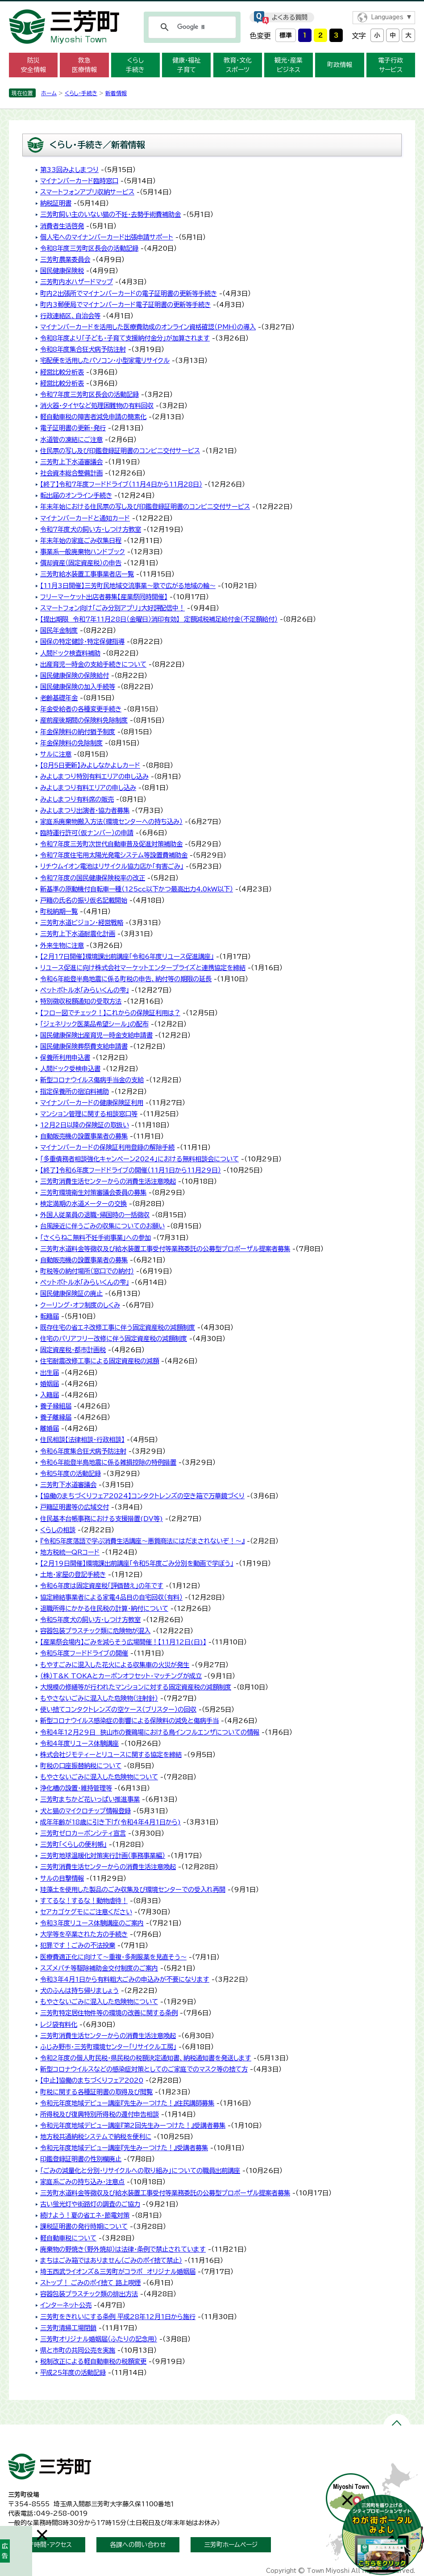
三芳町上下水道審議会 (71, 461)
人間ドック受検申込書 (70, 1068)
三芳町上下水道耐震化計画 (77, 933)
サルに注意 (55, 754)
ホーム (49, 93)
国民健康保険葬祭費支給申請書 (84, 1046)
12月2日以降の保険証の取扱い (84, 1125)
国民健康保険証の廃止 (71, 1293)
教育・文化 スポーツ (238, 65)
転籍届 (49, 1316)
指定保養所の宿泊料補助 (74, 1091)
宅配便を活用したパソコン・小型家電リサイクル (105, 360)
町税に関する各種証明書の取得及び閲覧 (96, 2092)
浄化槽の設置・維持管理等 (76, 1788)
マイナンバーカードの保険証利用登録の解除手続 (107, 1147)
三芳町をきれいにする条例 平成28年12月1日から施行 (117, 2316)
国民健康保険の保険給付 (74, 675)
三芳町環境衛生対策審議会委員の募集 (93, 1192)
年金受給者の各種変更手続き (80, 709)
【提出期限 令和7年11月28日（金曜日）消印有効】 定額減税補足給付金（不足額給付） (159, 619)
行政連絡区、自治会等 (70, 315)
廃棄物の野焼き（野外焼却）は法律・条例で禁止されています (123, 2249)
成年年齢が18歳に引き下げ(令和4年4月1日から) (110, 1822)
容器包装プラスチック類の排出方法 (89, 2293)
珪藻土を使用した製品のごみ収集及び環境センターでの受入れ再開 (132, 1889)
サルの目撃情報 (62, 1878)
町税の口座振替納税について (80, 1765)
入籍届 (49, 1394)
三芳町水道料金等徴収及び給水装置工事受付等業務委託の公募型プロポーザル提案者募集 (165, 1248)
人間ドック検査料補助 (70, 653)
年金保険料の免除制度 (71, 743)
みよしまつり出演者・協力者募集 (84, 810)
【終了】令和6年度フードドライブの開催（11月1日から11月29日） (130, 1170)
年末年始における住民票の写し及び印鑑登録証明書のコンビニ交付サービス (145, 506)
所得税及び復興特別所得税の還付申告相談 (99, 2114)
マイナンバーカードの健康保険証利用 (91, 1102)
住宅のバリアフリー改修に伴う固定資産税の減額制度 (113, 1338)
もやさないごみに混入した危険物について (99, 1776)
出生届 (49, 1372)
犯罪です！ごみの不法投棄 (77, 1945)
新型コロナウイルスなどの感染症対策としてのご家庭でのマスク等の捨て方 (144, 2069)
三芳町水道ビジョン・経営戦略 (81, 922)
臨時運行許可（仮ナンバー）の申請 (86, 832)
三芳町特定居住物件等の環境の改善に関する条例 (109, 2012)
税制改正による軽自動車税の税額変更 (93, 2361)
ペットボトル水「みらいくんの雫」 (84, 990)
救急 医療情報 (84, 65)
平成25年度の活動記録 (73, 2372)
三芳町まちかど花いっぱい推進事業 (90, 1799)
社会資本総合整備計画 (71, 473)
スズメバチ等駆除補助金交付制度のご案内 (99, 1968)
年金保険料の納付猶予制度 (77, 731)
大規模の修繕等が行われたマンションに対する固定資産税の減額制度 (135, 1687)
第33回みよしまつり (69, 169)
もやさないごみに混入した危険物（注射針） (99, 1698)
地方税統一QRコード (70, 1552)
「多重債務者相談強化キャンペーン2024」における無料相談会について (139, 1159)
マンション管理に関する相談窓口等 (88, 1113)
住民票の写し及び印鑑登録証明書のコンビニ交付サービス (120, 450)
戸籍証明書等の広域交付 (74, 1507)
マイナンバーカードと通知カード (85, 518)
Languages (387, 17)
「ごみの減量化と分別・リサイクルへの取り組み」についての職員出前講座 (140, 2170)
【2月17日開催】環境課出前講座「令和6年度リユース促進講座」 (127, 956)
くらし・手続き (81, 93)
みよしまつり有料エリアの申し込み (88, 787)
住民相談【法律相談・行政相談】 (82, 1439)
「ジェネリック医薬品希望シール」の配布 (94, 1024)
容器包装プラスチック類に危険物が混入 (95, 1630)
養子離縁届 (55, 1417)
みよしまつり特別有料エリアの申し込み (94, 776)
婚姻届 (49, 1383)
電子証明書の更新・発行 (73, 427)
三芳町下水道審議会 (68, 1484)
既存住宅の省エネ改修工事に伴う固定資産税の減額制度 (117, 1327)
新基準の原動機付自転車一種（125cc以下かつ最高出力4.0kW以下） (136, 889)
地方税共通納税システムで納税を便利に (95, 2136)
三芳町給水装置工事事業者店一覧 (87, 574)
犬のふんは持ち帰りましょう (79, 1990)
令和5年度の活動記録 (70, 1473)
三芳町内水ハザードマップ (76, 281)
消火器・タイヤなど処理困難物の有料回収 (97, 405)
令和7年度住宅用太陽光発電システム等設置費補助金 (113, 855)
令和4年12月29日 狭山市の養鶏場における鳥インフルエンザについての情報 (149, 1732)
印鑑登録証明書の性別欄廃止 (80, 2159)
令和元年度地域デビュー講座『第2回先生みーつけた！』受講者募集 (132, 2125)
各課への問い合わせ (138, 2545)
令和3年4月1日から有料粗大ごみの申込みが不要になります (124, 1979)
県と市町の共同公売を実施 (77, 2350)
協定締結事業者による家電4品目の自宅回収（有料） (111, 1597)
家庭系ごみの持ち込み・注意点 (82, 2181)
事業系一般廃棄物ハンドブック (82, 551)
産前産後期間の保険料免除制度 (84, 720)
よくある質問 (290, 17)
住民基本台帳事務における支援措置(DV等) (101, 1518)
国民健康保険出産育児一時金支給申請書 (96, 1035)
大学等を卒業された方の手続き (84, 1934)
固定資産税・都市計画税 (73, 1349)
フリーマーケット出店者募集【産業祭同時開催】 (103, 596)
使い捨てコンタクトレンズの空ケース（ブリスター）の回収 (118, 1709)
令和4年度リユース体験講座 (79, 1743)
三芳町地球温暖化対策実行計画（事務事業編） (102, 1855)
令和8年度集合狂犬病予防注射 (83, 349)
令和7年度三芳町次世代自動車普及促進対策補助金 (111, 843)
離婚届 (49, 1428)
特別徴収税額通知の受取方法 (80, 1001)
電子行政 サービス (390, 65)
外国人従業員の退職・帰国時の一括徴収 (95, 1214)
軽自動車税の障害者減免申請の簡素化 (93, 416)
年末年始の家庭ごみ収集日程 (80, 540)
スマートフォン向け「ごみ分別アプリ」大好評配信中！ (112, 608)
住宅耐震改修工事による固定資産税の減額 (99, 1360)
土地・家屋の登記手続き (73, 1574)
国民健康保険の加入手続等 (77, 686)
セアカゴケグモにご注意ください (86, 1911)
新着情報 (116, 93)
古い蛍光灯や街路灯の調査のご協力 (90, 2204)
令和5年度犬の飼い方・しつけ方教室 (90, 1619)
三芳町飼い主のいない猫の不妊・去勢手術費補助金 (110, 214)
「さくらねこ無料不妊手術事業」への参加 (95, 1237)
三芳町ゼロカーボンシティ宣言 (83, 1833)
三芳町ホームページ (231, 2545)
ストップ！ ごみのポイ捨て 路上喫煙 (90, 2282)
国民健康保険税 (62, 270)
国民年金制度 (59, 630)
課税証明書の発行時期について (84, 2226)
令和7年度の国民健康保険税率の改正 (92, 877)
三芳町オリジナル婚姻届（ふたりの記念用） (98, 2339)
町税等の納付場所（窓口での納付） (87, 1271)
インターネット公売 (65, 2305)
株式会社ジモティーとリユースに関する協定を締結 (111, 1754)
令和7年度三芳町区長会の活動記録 (89, 394)
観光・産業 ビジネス (288, 65)
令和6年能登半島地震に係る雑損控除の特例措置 (108, 1462)
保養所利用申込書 (65, 1057)
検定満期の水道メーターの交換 (83, 1203)
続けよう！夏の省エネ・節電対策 (84, 2215)
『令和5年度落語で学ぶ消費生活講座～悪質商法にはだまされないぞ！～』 (142, 1541)
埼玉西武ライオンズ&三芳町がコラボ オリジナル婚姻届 (117, 2271)
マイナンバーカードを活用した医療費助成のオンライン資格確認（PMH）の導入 (148, 327)
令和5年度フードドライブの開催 (84, 1653)
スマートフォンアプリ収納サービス (87, 192)
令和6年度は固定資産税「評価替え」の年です (101, 1585)
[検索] (190, 27)
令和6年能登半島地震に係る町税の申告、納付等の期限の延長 (126, 978)
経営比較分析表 (62, 372)
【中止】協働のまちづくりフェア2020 (91, 2080)
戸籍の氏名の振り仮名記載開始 (83, 900)
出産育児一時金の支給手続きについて (93, 664)
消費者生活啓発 (62, 226)
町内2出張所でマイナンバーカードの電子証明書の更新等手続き (128, 293)
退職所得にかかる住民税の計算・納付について (104, 1608)
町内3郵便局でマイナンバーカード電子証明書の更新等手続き (125, 304)
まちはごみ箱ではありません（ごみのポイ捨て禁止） (111, 2260)
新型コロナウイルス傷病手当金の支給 (92, 1079)
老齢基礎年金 (59, 697)
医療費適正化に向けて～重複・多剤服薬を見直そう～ (113, 1957)
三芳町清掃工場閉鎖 (68, 2327)
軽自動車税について (68, 2238)
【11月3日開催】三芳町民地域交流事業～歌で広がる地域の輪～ (128, 585)
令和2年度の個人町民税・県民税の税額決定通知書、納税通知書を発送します (145, 2058)
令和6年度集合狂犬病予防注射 (83, 1451)
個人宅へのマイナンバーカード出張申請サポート (106, 237)
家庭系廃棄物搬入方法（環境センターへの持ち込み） (111, 821)
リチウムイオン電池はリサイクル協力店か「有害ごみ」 (111, 866)
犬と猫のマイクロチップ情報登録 (85, 1810)
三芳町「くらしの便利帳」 (73, 1844)
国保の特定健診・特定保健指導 (82, 641)
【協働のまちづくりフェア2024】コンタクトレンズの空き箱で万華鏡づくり (142, 1495)
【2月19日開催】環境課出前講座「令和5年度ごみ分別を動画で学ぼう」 (136, 1563)
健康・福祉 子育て (186, 65)
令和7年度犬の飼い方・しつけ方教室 (90, 529)
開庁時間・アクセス (46, 2545)
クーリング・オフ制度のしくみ (80, 1305)
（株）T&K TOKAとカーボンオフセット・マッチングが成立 (121, 1676)
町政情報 (339, 65)
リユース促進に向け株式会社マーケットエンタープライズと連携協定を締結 (142, 967)
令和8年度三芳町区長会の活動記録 (89, 248)
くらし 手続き (135, 65)
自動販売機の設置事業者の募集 (84, 1136)
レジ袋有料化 (58, 2024)
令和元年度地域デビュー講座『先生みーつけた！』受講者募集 (124, 2147)
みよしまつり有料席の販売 (77, 799)
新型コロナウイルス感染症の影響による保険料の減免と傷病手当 (129, 1720)
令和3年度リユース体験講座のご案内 (92, 1923)
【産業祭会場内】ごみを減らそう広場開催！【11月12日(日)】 (123, 1642)
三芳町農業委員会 (65, 259)
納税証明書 (55, 203)
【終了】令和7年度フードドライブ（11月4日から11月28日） (121, 484)
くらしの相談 (57, 1529)
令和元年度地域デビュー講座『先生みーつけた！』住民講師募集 (127, 2103)
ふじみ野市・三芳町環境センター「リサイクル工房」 (108, 2046)
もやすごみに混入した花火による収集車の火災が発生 (114, 1664)
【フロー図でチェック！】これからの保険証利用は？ (110, 1012)
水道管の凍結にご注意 (71, 439)
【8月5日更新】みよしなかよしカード (90, 765)
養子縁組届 (55, 1406)
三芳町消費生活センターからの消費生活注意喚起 (108, 1181)
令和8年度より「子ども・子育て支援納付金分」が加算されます (125, 338)
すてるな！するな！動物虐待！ (84, 1900)
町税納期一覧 (59, 911)
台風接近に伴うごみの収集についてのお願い (102, 1226)
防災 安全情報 (33, 65)
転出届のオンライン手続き (76, 495)
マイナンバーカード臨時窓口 (79, 180)
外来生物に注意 (62, 945)
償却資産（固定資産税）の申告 (80, 562)
